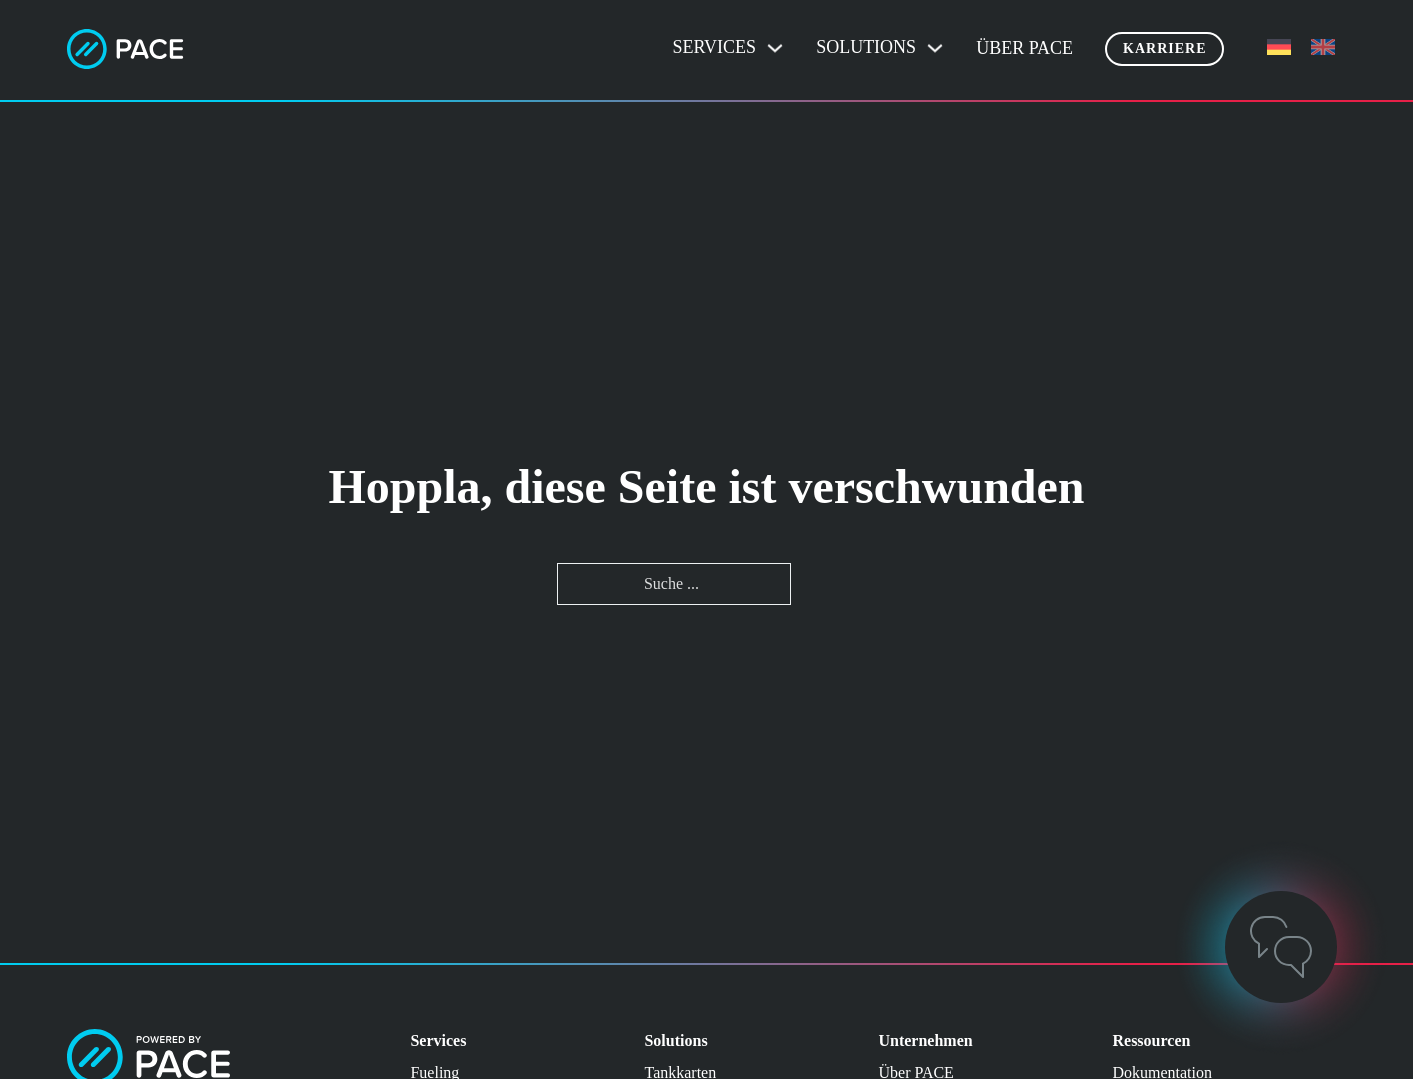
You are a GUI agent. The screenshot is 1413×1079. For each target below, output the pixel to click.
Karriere (1164, 48)
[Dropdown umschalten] (775, 48)
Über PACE (1024, 48)
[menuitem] (1279, 47)
